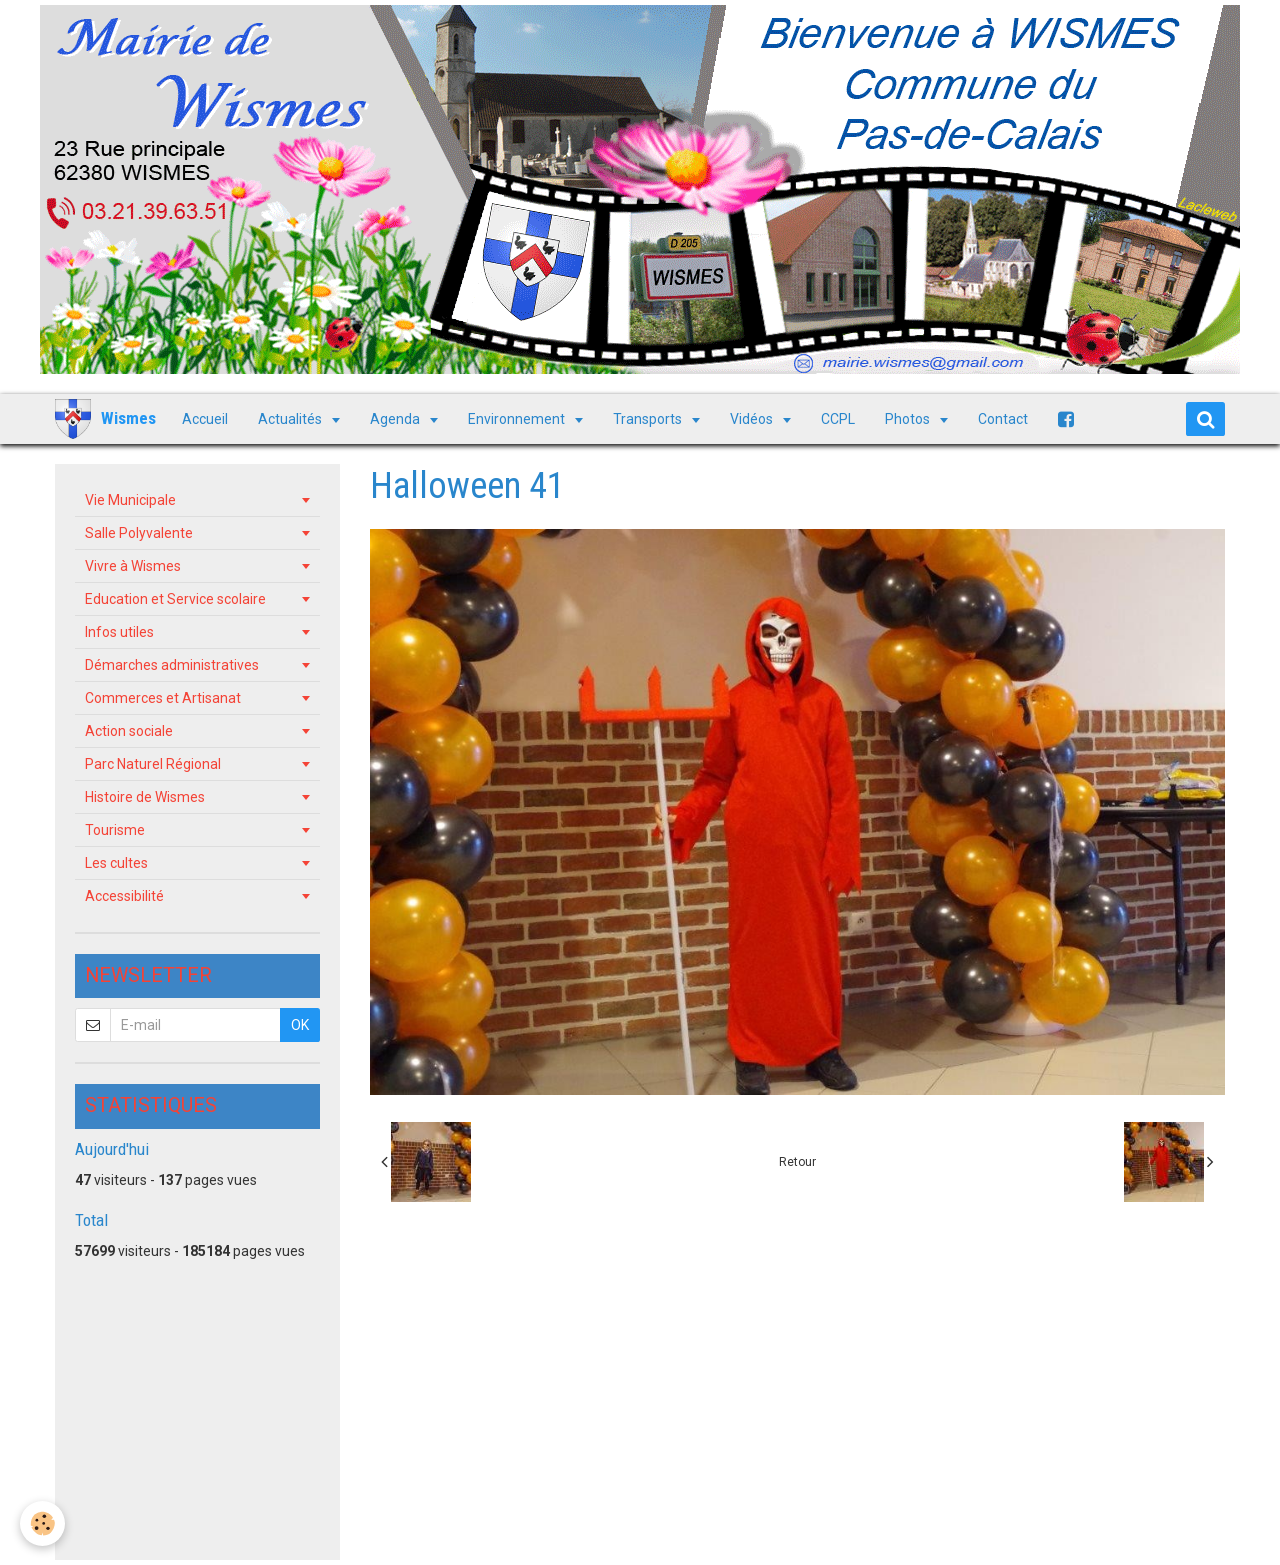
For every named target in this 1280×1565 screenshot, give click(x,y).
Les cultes (116, 863)
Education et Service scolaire (175, 599)
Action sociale (129, 731)
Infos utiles (119, 632)
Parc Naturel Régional (153, 764)
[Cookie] (42, 1523)
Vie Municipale (130, 500)
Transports (649, 419)
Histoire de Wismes (145, 797)
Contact (1003, 419)
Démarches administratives (172, 665)
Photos (909, 419)
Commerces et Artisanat (163, 698)
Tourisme (115, 830)
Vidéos (753, 419)
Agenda (396, 419)
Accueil (205, 419)
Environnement (518, 419)
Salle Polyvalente (139, 533)
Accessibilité (124, 896)
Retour (797, 1162)
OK (300, 1025)
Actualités (291, 419)
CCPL (838, 419)
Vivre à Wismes (133, 566)
